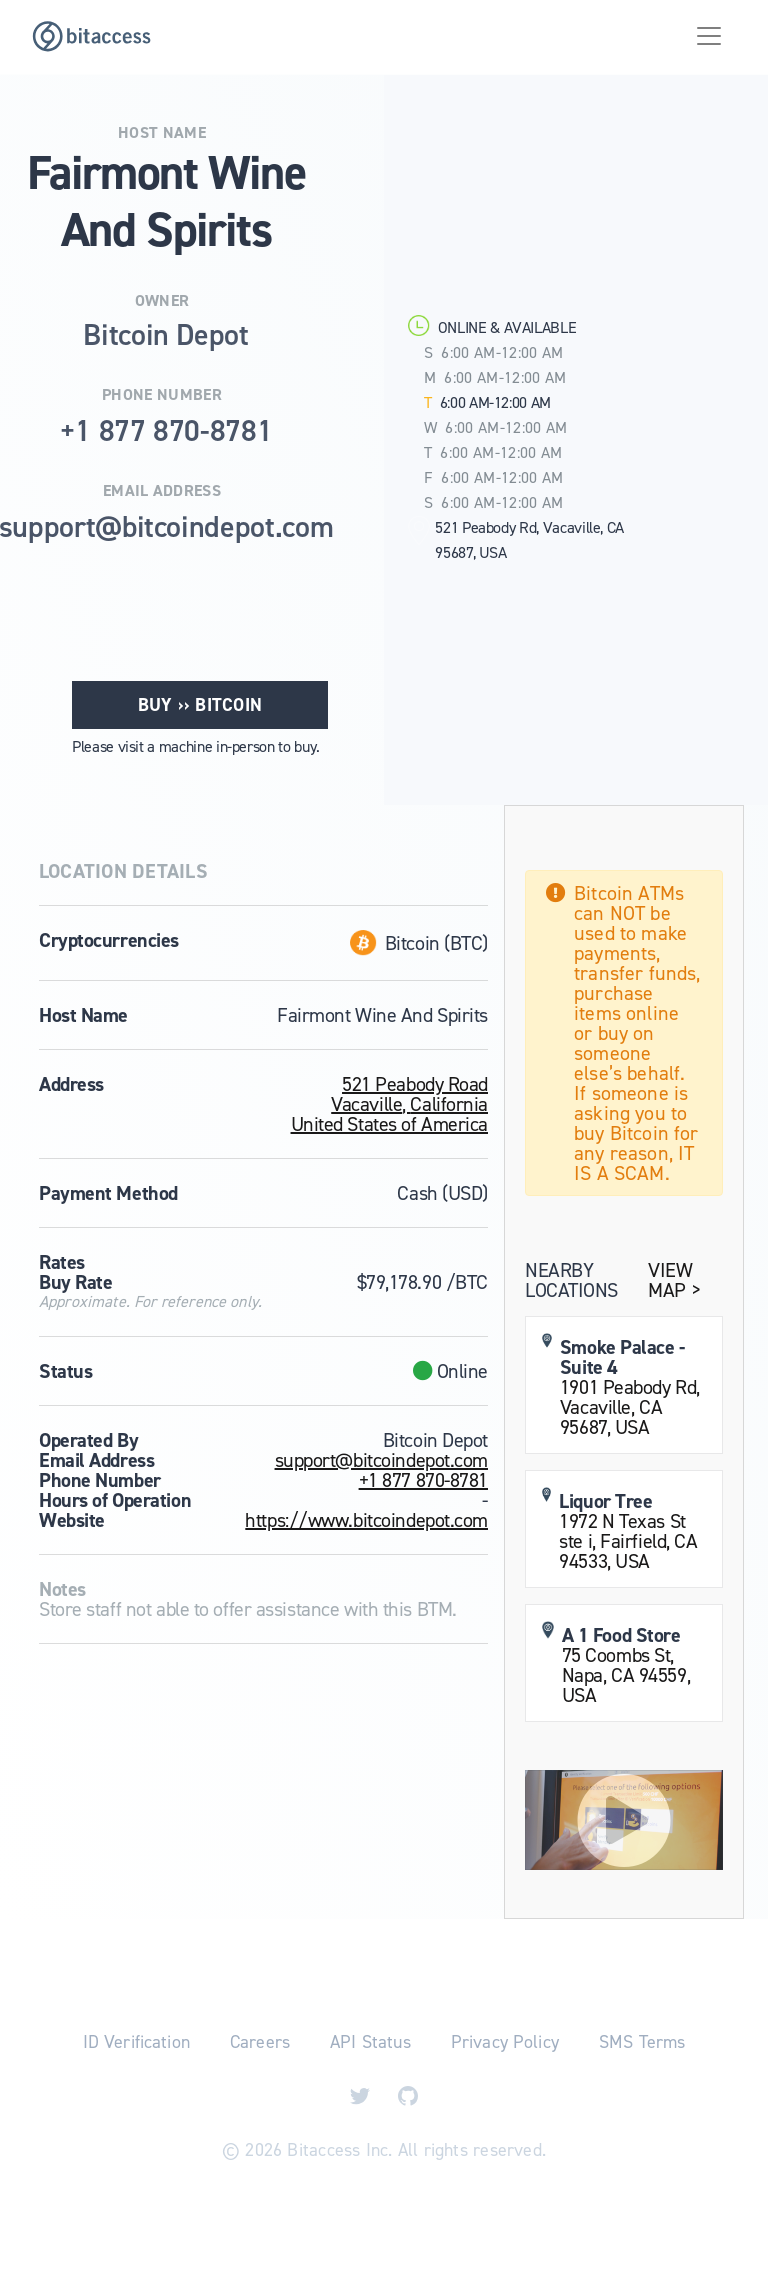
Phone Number (162, 395)
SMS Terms (642, 2042)
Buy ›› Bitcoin (200, 705)
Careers (260, 2042)
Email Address (162, 491)
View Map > (674, 1280)
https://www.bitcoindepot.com (366, 1520)
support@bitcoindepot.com (381, 1460)
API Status (370, 2042)
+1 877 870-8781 (423, 1480)
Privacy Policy (505, 2042)
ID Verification (136, 2042)
